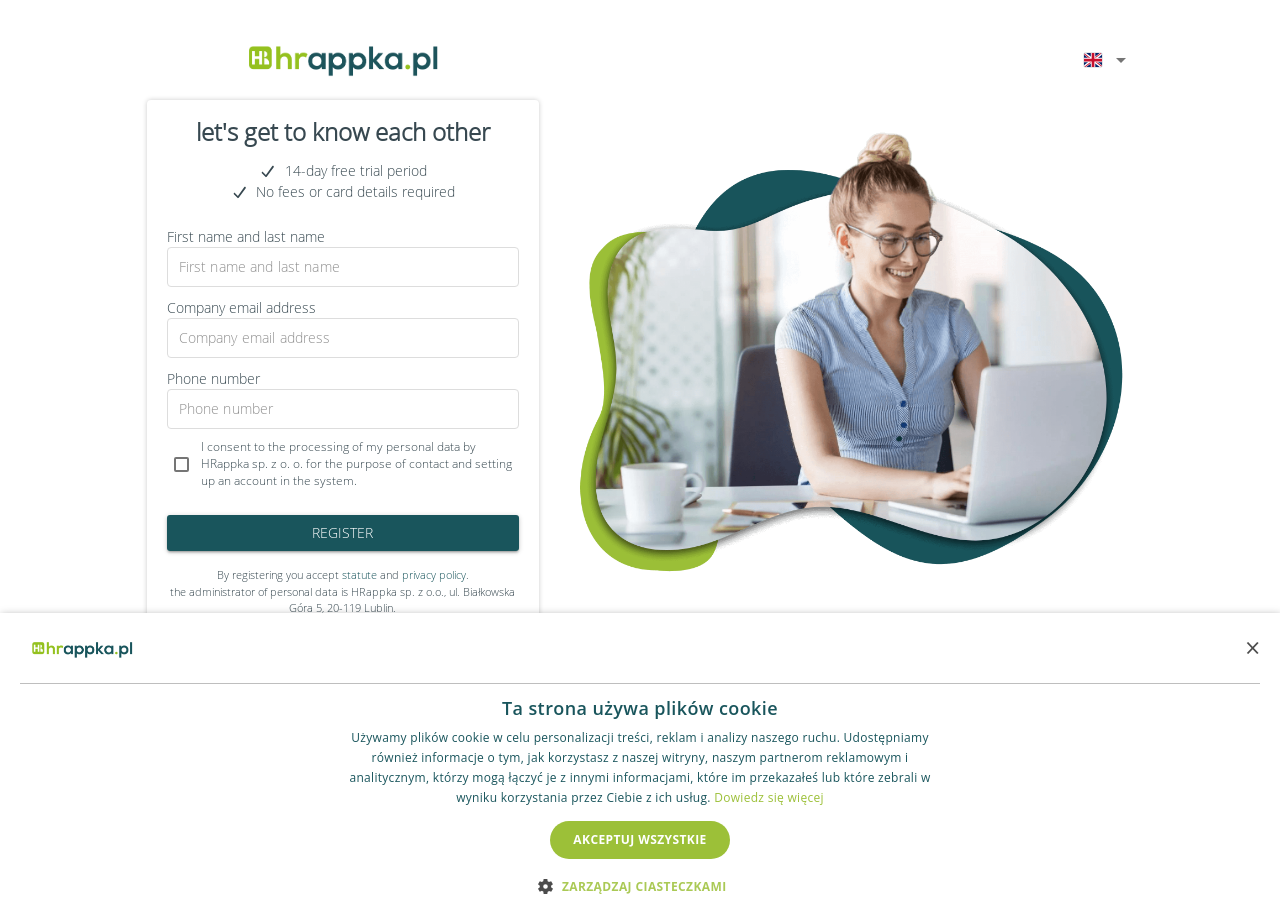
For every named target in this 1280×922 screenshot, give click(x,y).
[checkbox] (343, 464)
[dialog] (640, 767)
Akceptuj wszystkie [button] (639, 839)
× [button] (1252, 647)
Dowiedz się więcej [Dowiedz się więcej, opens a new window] (769, 797)
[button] (639, 886)
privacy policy (434, 574)
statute (359, 574)
